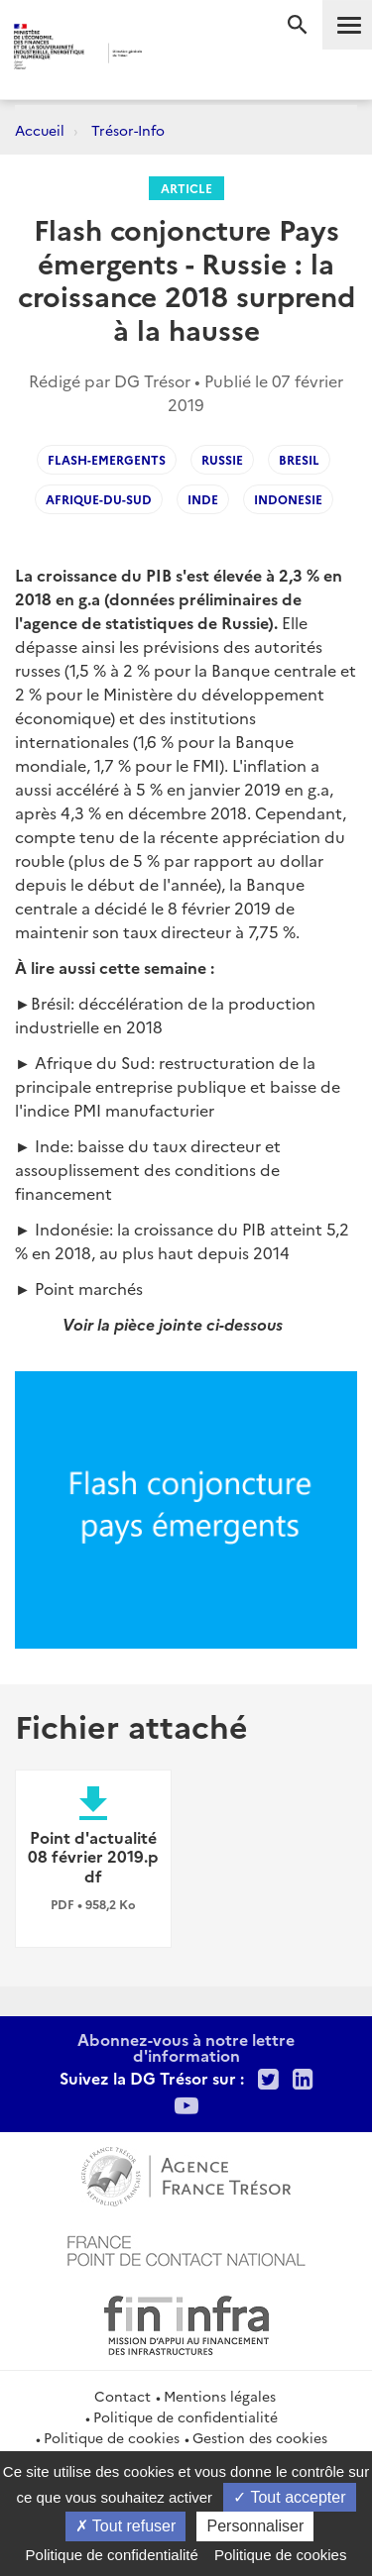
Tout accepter (289, 2497)
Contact (122, 2396)
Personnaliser (255, 2526)
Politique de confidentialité (185, 2416)
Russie (222, 459)
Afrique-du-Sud (99, 498)
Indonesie (288, 498)
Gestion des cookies (259, 2437)
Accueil (39, 130)
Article (186, 187)
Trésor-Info (128, 130)
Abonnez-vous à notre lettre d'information (186, 2047)
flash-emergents (107, 459)
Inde (202, 498)
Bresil (299, 459)
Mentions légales (220, 2396)
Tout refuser (126, 2526)
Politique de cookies (112, 2437)
